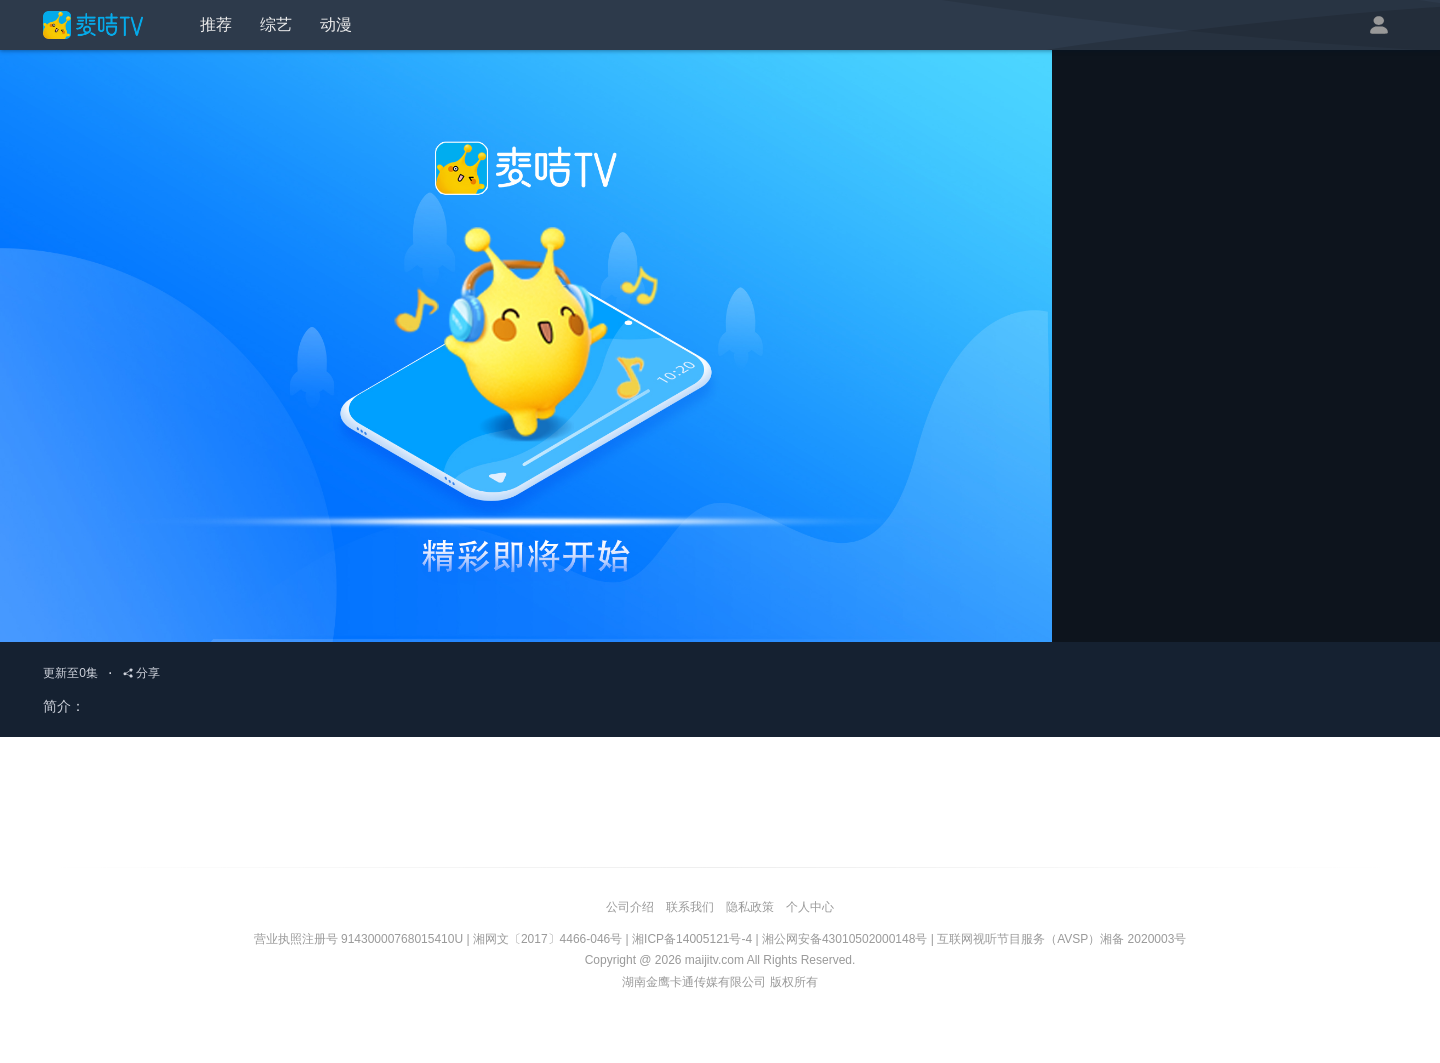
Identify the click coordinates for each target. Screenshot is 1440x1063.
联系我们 (690, 907)
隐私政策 (750, 907)
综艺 (276, 24)
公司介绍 (630, 907)
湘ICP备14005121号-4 (692, 939)
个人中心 (810, 907)
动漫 (336, 24)
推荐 (216, 24)
